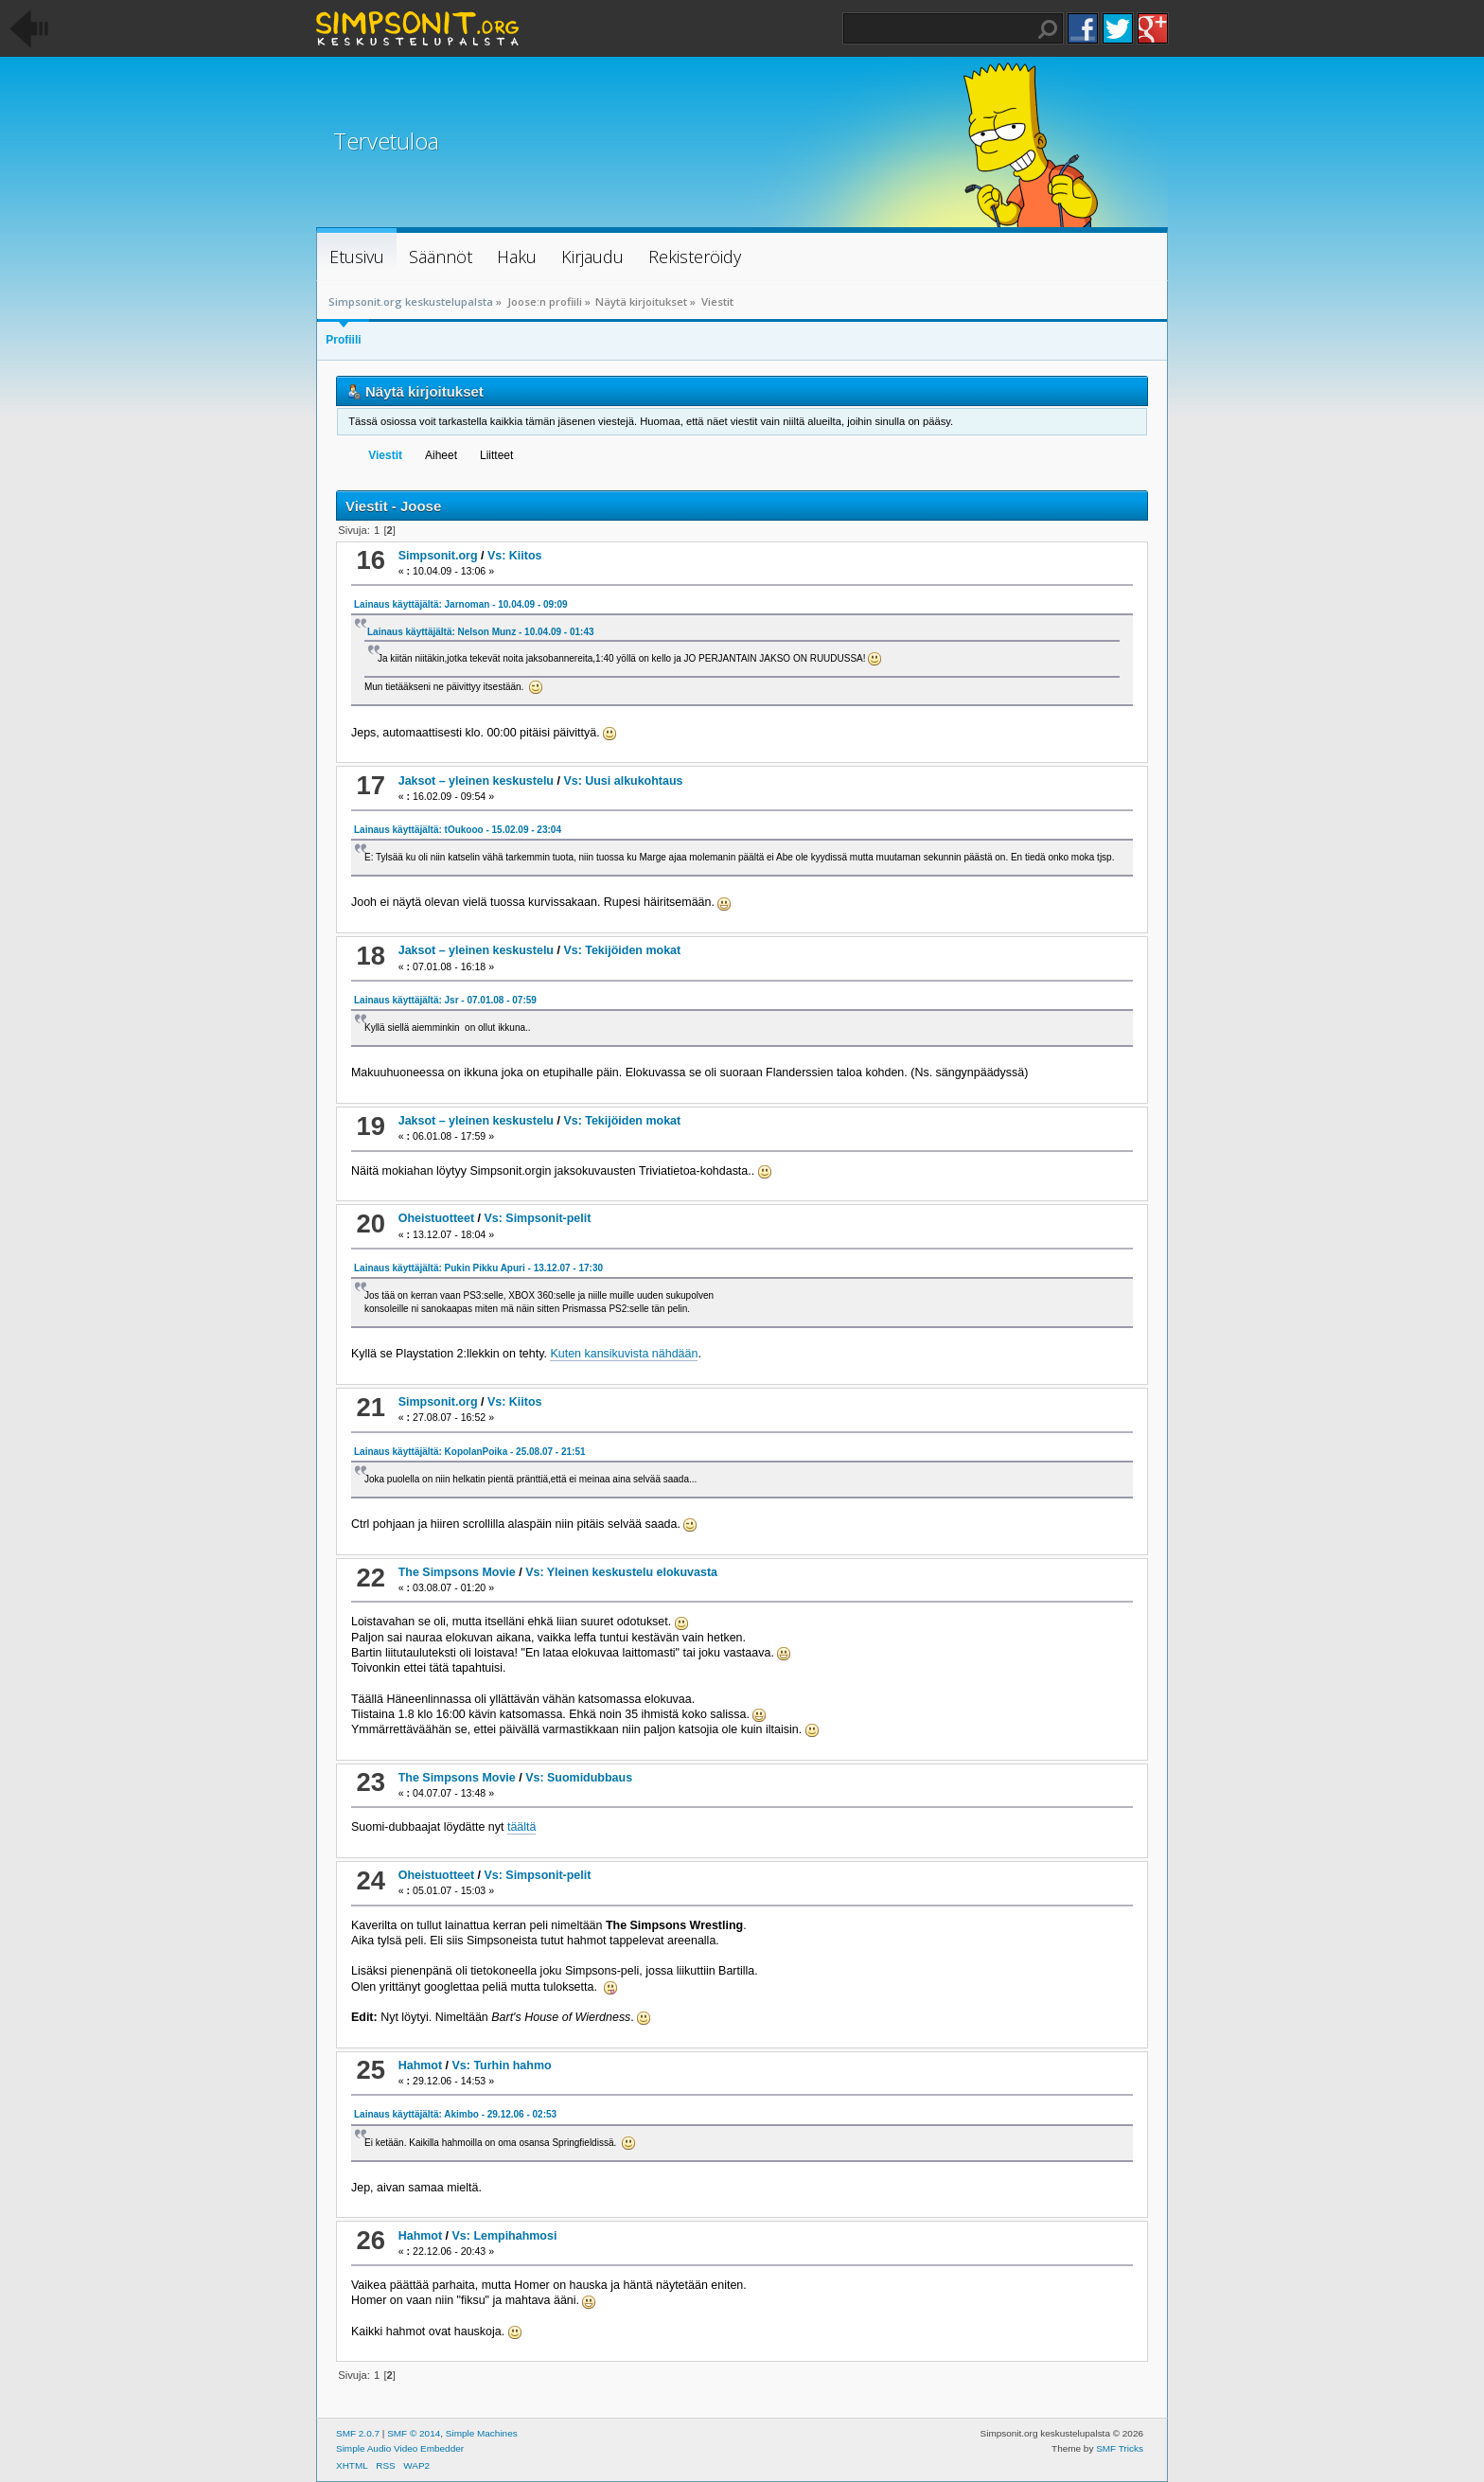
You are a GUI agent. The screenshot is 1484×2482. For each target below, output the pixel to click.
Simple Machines (482, 2433)
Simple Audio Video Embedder (400, 2448)
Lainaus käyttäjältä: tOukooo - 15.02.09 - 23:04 (457, 829)
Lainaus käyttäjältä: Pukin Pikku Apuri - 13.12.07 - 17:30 (478, 1268)
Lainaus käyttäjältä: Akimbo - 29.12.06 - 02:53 (455, 2114)
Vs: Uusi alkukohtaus (622, 781)
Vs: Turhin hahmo (502, 2065)
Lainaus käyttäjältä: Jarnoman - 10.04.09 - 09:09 (461, 604)
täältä (522, 1827)
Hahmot (420, 2065)
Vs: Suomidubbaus (578, 1777)
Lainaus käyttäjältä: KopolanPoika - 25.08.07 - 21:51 (470, 1451)
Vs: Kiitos (514, 555)
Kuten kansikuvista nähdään (624, 1353)
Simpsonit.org (438, 555)
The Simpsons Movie (457, 1572)
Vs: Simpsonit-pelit (537, 1218)
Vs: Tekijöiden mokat (621, 950)
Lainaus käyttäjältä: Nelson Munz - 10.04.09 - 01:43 (480, 632)
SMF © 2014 (413, 2433)
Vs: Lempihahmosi (504, 2236)
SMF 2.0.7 (358, 2433)
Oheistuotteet (436, 1218)
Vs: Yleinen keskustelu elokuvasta (621, 1572)
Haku (1048, 29)
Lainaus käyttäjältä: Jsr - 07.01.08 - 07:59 (445, 1000)
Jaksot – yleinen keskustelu (476, 781)
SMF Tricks (1119, 2448)
